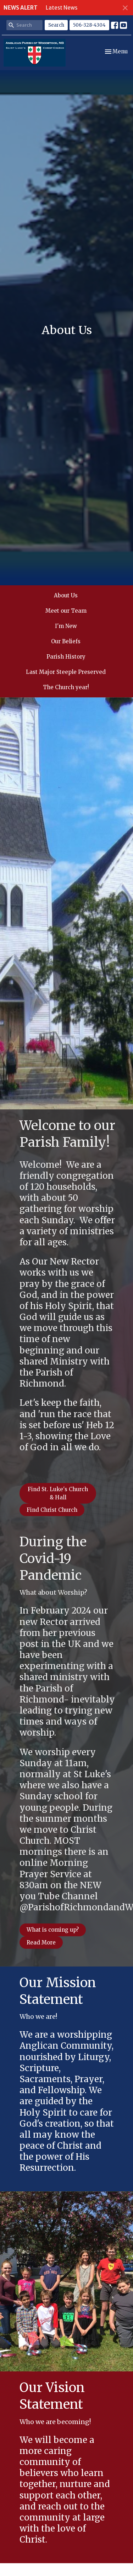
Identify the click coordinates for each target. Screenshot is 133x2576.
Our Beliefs (66, 641)
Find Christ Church (52, 1509)
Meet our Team (66, 610)
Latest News (61, 7)
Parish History (65, 656)
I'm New (66, 626)
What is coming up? (53, 1929)
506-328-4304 (89, 25)
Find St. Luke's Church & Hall (58, 1493)
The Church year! (66, 687)
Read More (41, 1942)
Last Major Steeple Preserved (66, 672)
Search (56, 25)
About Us (66, 595)
